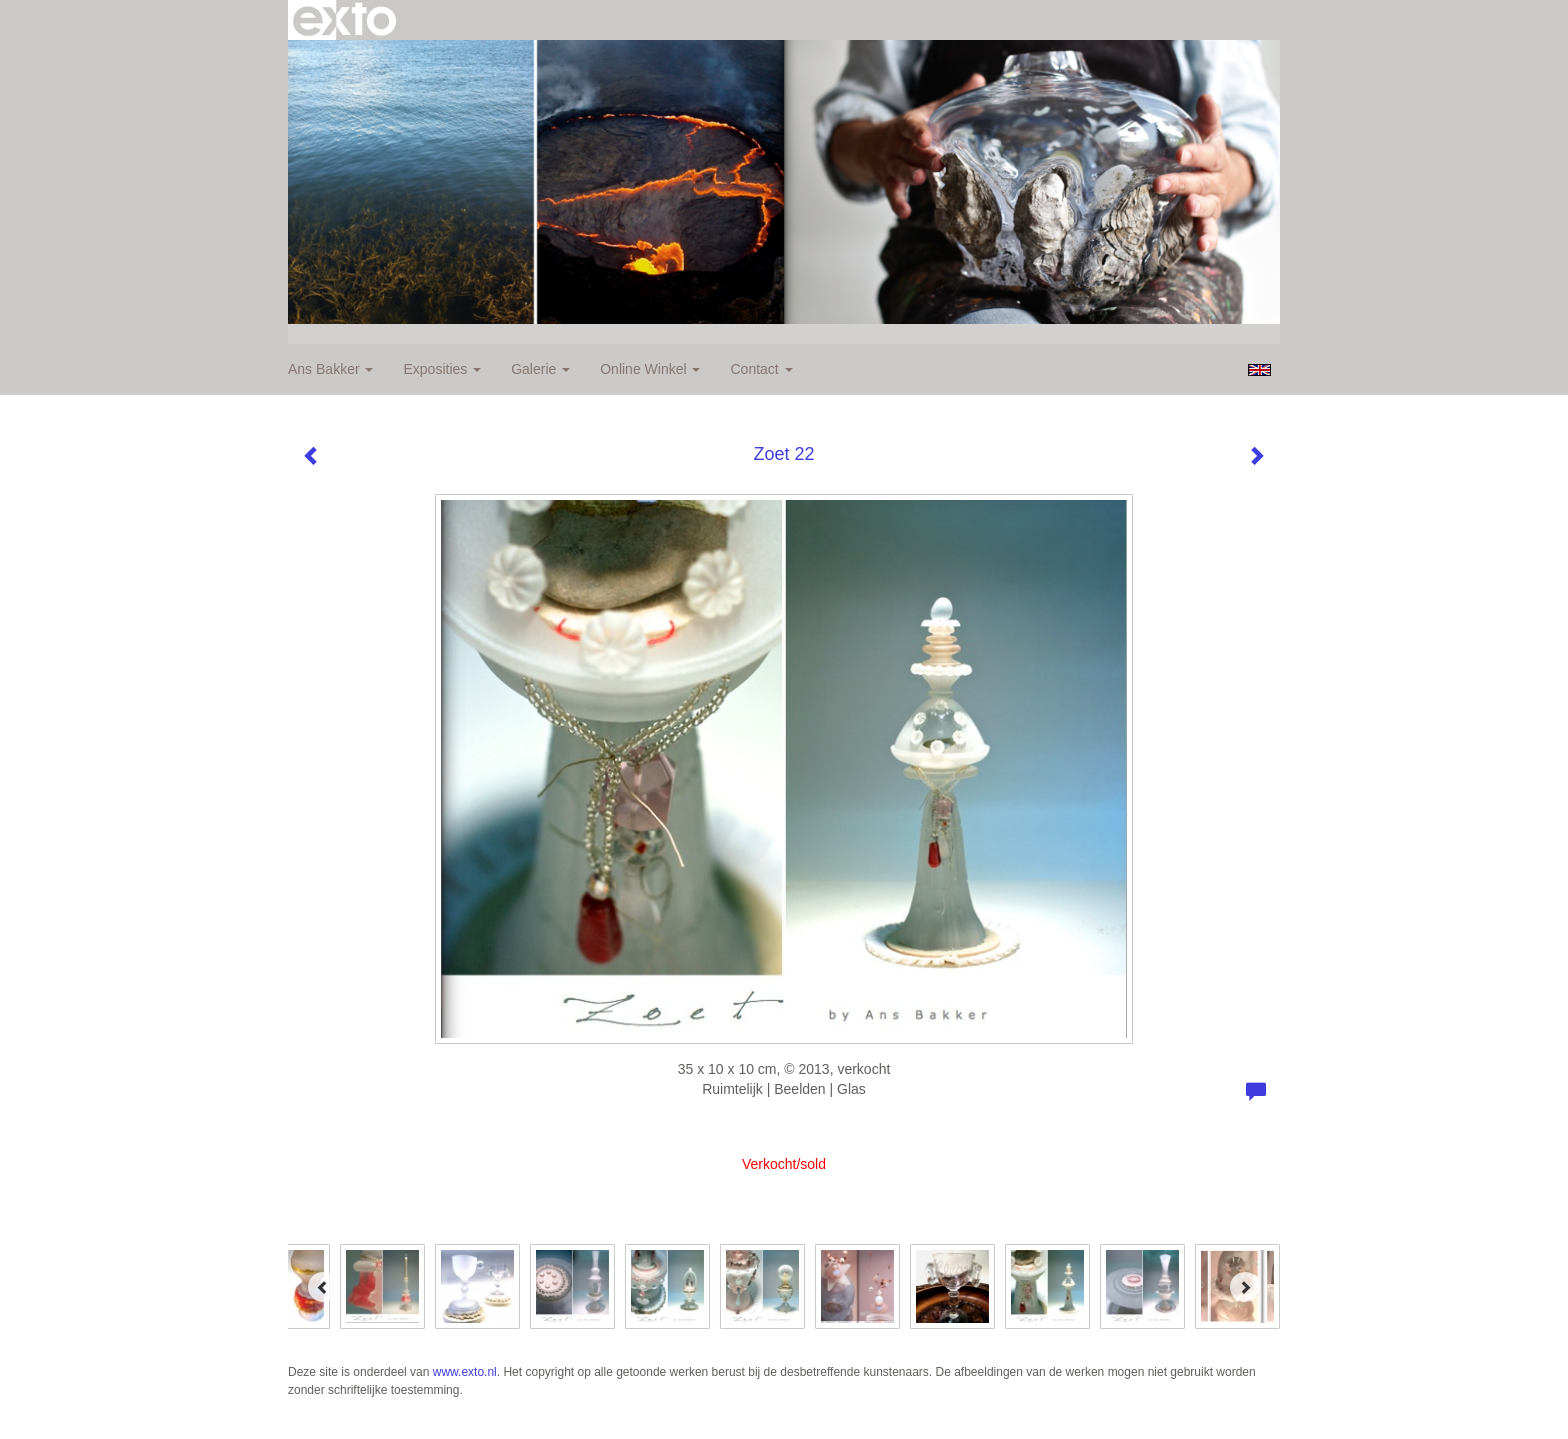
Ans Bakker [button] (330, 369)
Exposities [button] (442, 369)
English (1259, 370)
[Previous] (323, 1287)
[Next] (1245, 1287)
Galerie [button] (540, 369)
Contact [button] (761, 369)
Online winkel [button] (650, 369)
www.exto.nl (465, 1372)
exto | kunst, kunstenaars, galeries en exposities (344, 20)
